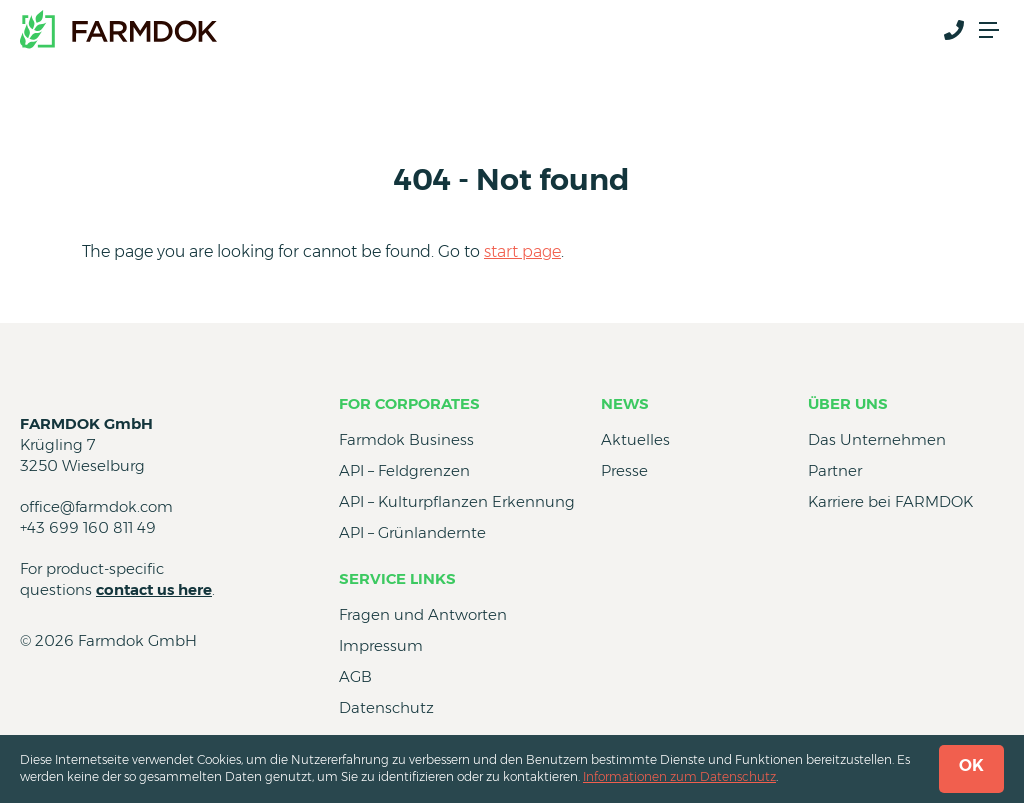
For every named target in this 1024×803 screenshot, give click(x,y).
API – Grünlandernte (412, 532)
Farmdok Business (406, 439)
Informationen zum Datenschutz (679, 776)
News (625, 403)
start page (522, 251)
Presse (624, 470)
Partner (835, 470)
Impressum (381, 645)
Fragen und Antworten (423, 614)
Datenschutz (386, 707)
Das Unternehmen (877, 439)
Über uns (848, 403)
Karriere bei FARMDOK (890, 501)
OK (971, 765)
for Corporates (409, 403)
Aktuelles (635, 439)
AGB (355, 676)
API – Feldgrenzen (404, 470)
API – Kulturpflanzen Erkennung (457, 501)
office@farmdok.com (96, 506)
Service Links (397, 578)
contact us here (154, 589)
